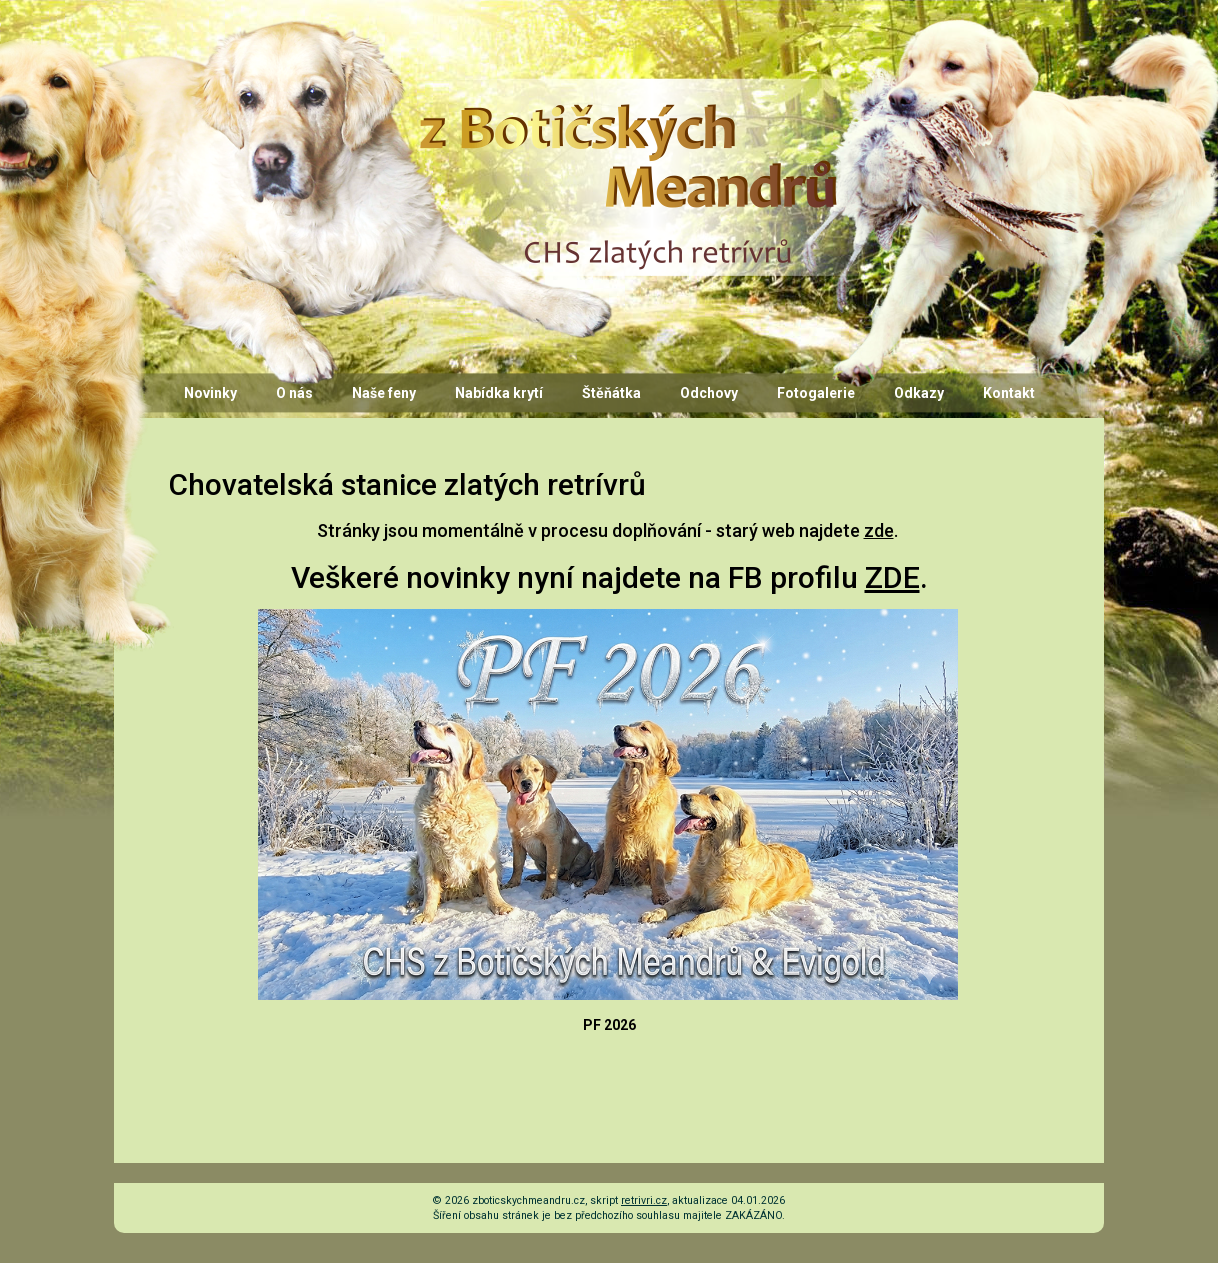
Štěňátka (611, 393)
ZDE (892, 577)
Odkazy (919, 393)
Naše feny (384, 393)
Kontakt (1009, 393)
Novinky (210, 393)
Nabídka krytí (499, 393)
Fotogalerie (816, 393)
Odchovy (709, 393)
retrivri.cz (644, 1200)
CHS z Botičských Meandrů (625, 97)
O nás (294, 393)
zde (879, 530)
